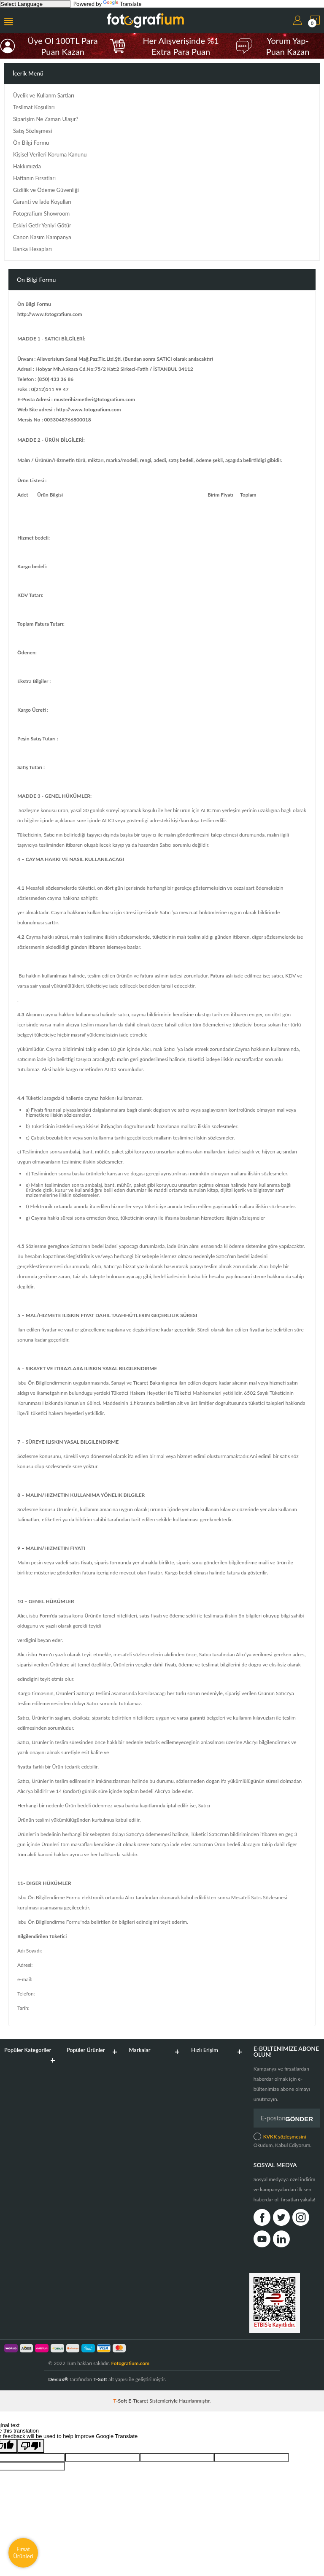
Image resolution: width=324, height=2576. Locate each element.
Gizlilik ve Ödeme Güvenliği (46, 190)
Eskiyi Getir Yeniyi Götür (42, 225)
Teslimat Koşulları (34, 107)
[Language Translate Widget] (35, 4)
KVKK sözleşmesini (284, 2136)
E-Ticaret (138, 2401)
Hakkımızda (27, 166)
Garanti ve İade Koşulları (42, 202)
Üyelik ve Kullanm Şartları (43, 95)
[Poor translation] (30, 2446)
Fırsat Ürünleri (23, 2553)
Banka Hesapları (32, 249)
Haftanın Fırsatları (34, 178)
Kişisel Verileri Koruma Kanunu (50, 154)
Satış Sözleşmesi (32, 131)
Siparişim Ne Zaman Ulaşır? (45, 119)
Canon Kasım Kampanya (42, 237)
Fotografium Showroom (41, 213)
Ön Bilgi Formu (31, 143)
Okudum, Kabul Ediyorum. (282, 2140)
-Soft (121, 2401)
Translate (122, 3)
